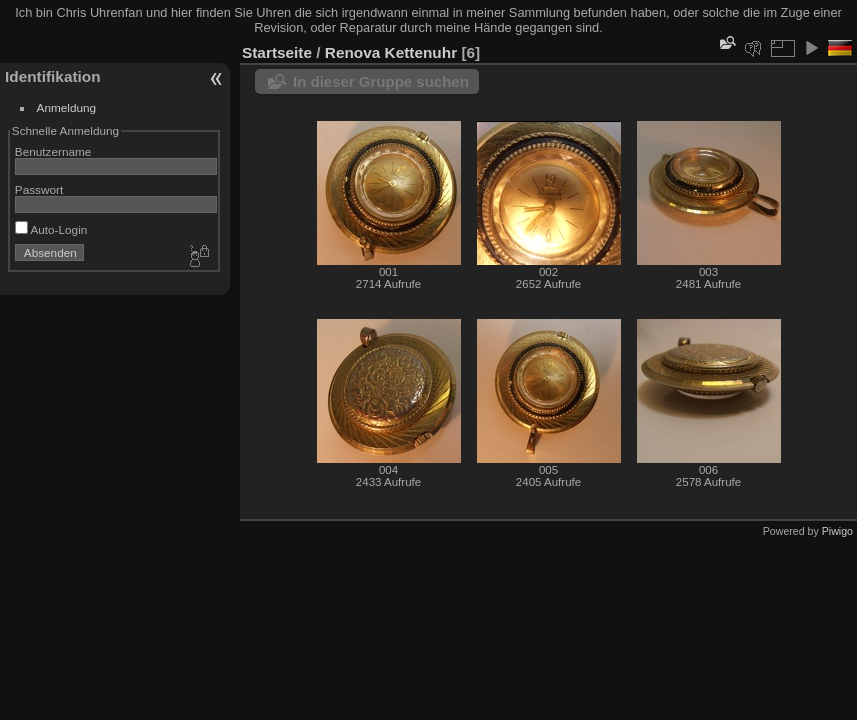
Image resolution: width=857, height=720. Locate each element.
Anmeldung (67, 107)
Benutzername (53, 151)
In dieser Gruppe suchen (381, 81)
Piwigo (837, 531)
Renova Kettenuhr (391, 52)
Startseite (277, 52)
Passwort (39, 189)
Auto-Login (51, 229)
